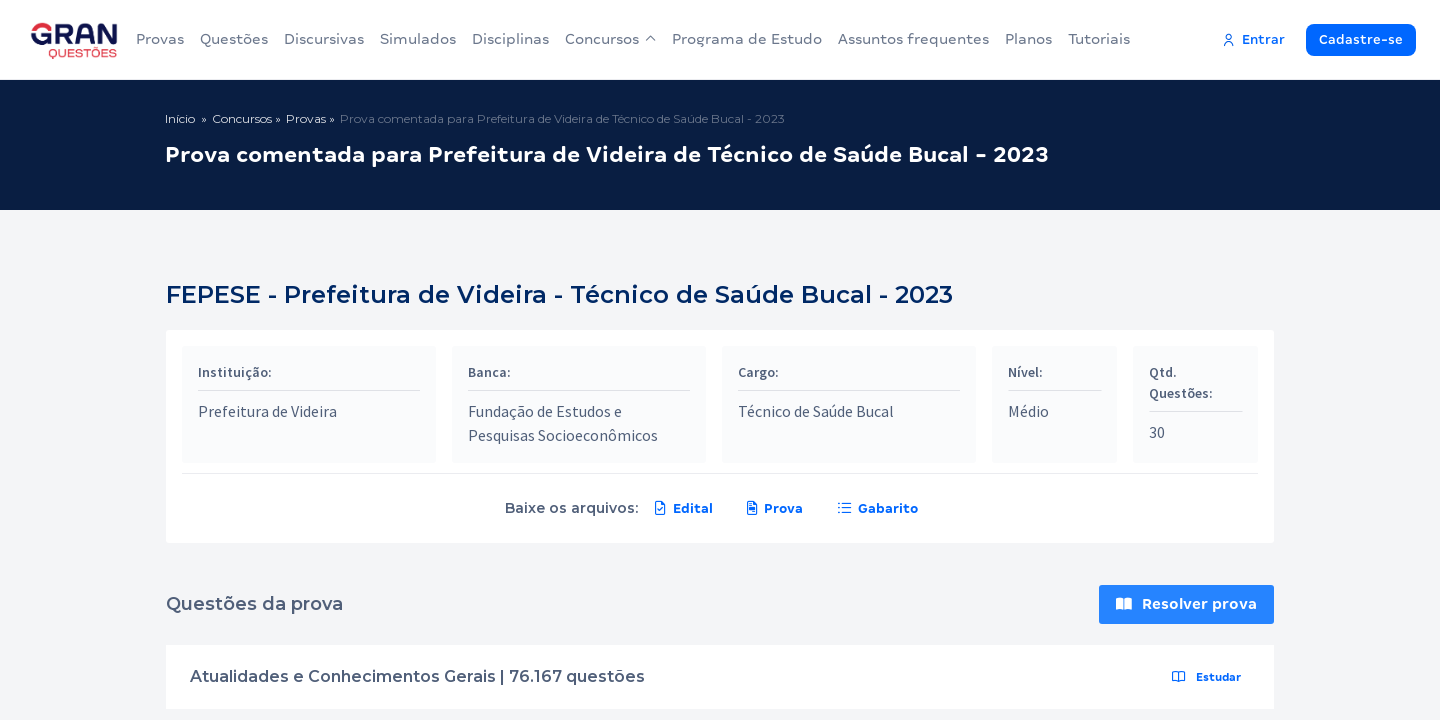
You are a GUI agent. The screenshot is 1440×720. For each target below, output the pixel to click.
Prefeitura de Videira (267, 411)
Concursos (610, 39)
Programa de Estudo (747, 39)
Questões (234, 39)
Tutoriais (1099, 39)
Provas (160, 39)
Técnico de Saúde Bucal (816, 411)
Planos (1028, 39)
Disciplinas (510, 39)
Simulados (418, 39)
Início (180, 118)
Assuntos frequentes (913, 39)
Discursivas (324, 39)
